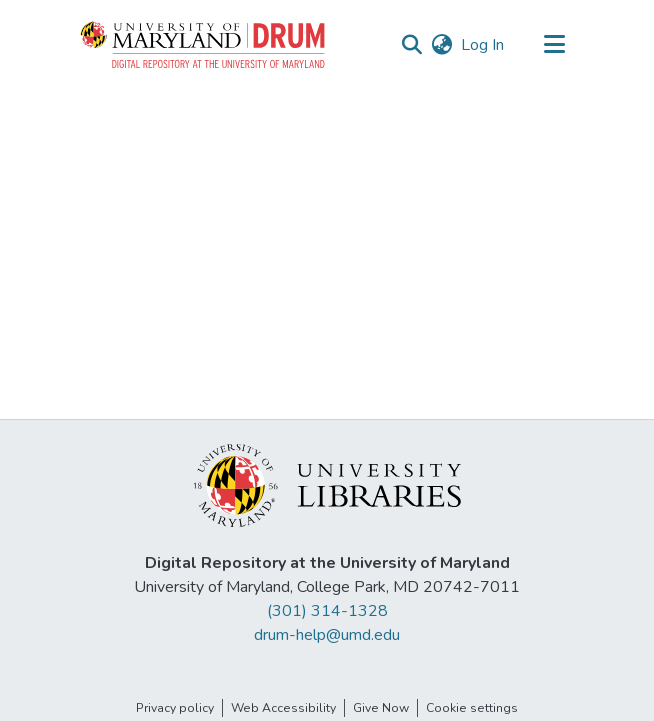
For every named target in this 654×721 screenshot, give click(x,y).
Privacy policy (175, 708)
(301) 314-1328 (327, 611)
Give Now (381, 708)
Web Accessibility (283, 708)
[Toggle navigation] (554, 45)
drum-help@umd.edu (327, 635)
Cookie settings (472, 708)
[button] (204, 45)
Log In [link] (483, 45)
